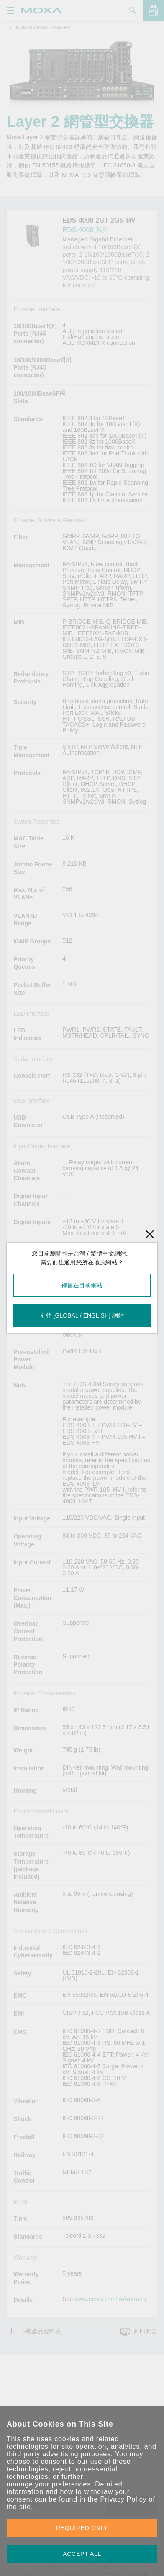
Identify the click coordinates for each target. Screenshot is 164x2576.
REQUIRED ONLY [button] (82, 2528)
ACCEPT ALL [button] (82, 2553)
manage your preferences (49, 2484)
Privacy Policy (123, 2499)
